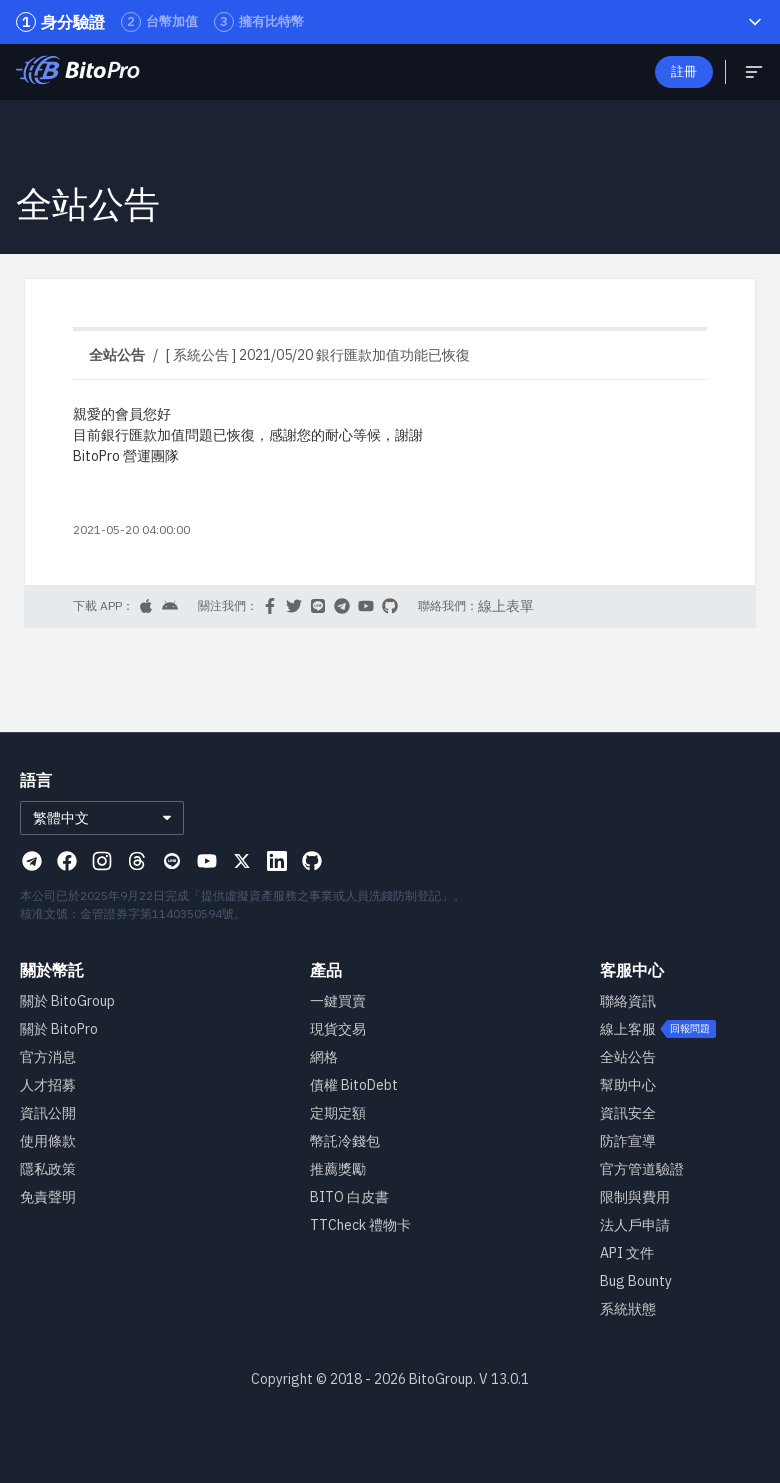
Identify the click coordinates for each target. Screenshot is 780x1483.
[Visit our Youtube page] (207, 861)
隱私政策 (48, 1169)
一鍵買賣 (338, 1001)
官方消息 (48, 1057)
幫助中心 (628, 1085)
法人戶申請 (635, 1225)
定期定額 (338, 1113)
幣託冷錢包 (345, 1141)
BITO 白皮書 (349, 1197)
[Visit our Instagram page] (102, 861)
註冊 (684, 71)
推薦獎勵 (338, 1169)
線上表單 (506, 606)
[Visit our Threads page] (137, 861)
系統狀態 (628, 1309)
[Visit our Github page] (312, 861)
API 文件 (627, 1253)
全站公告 (628, 1057)
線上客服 (628, 1029)
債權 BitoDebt (354, 1085)
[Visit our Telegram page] (32, 861)
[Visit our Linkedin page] (277, 861)
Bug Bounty (636, 1281)
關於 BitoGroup (67, 1001)
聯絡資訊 (628, 1001)
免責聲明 (48, 1197)
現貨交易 (338, 1029)
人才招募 (48, 1085)
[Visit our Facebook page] (67, 861)
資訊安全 (628, 1113)
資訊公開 (48, 1113)
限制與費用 (635, 1197)
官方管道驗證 (642, 1169)
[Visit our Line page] (172, 861)
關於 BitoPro (59, 1029)
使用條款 (48, 1141)
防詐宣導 (628, 1141)
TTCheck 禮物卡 (360, 1225)
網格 (324, 1057)
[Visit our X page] (242, 861)
